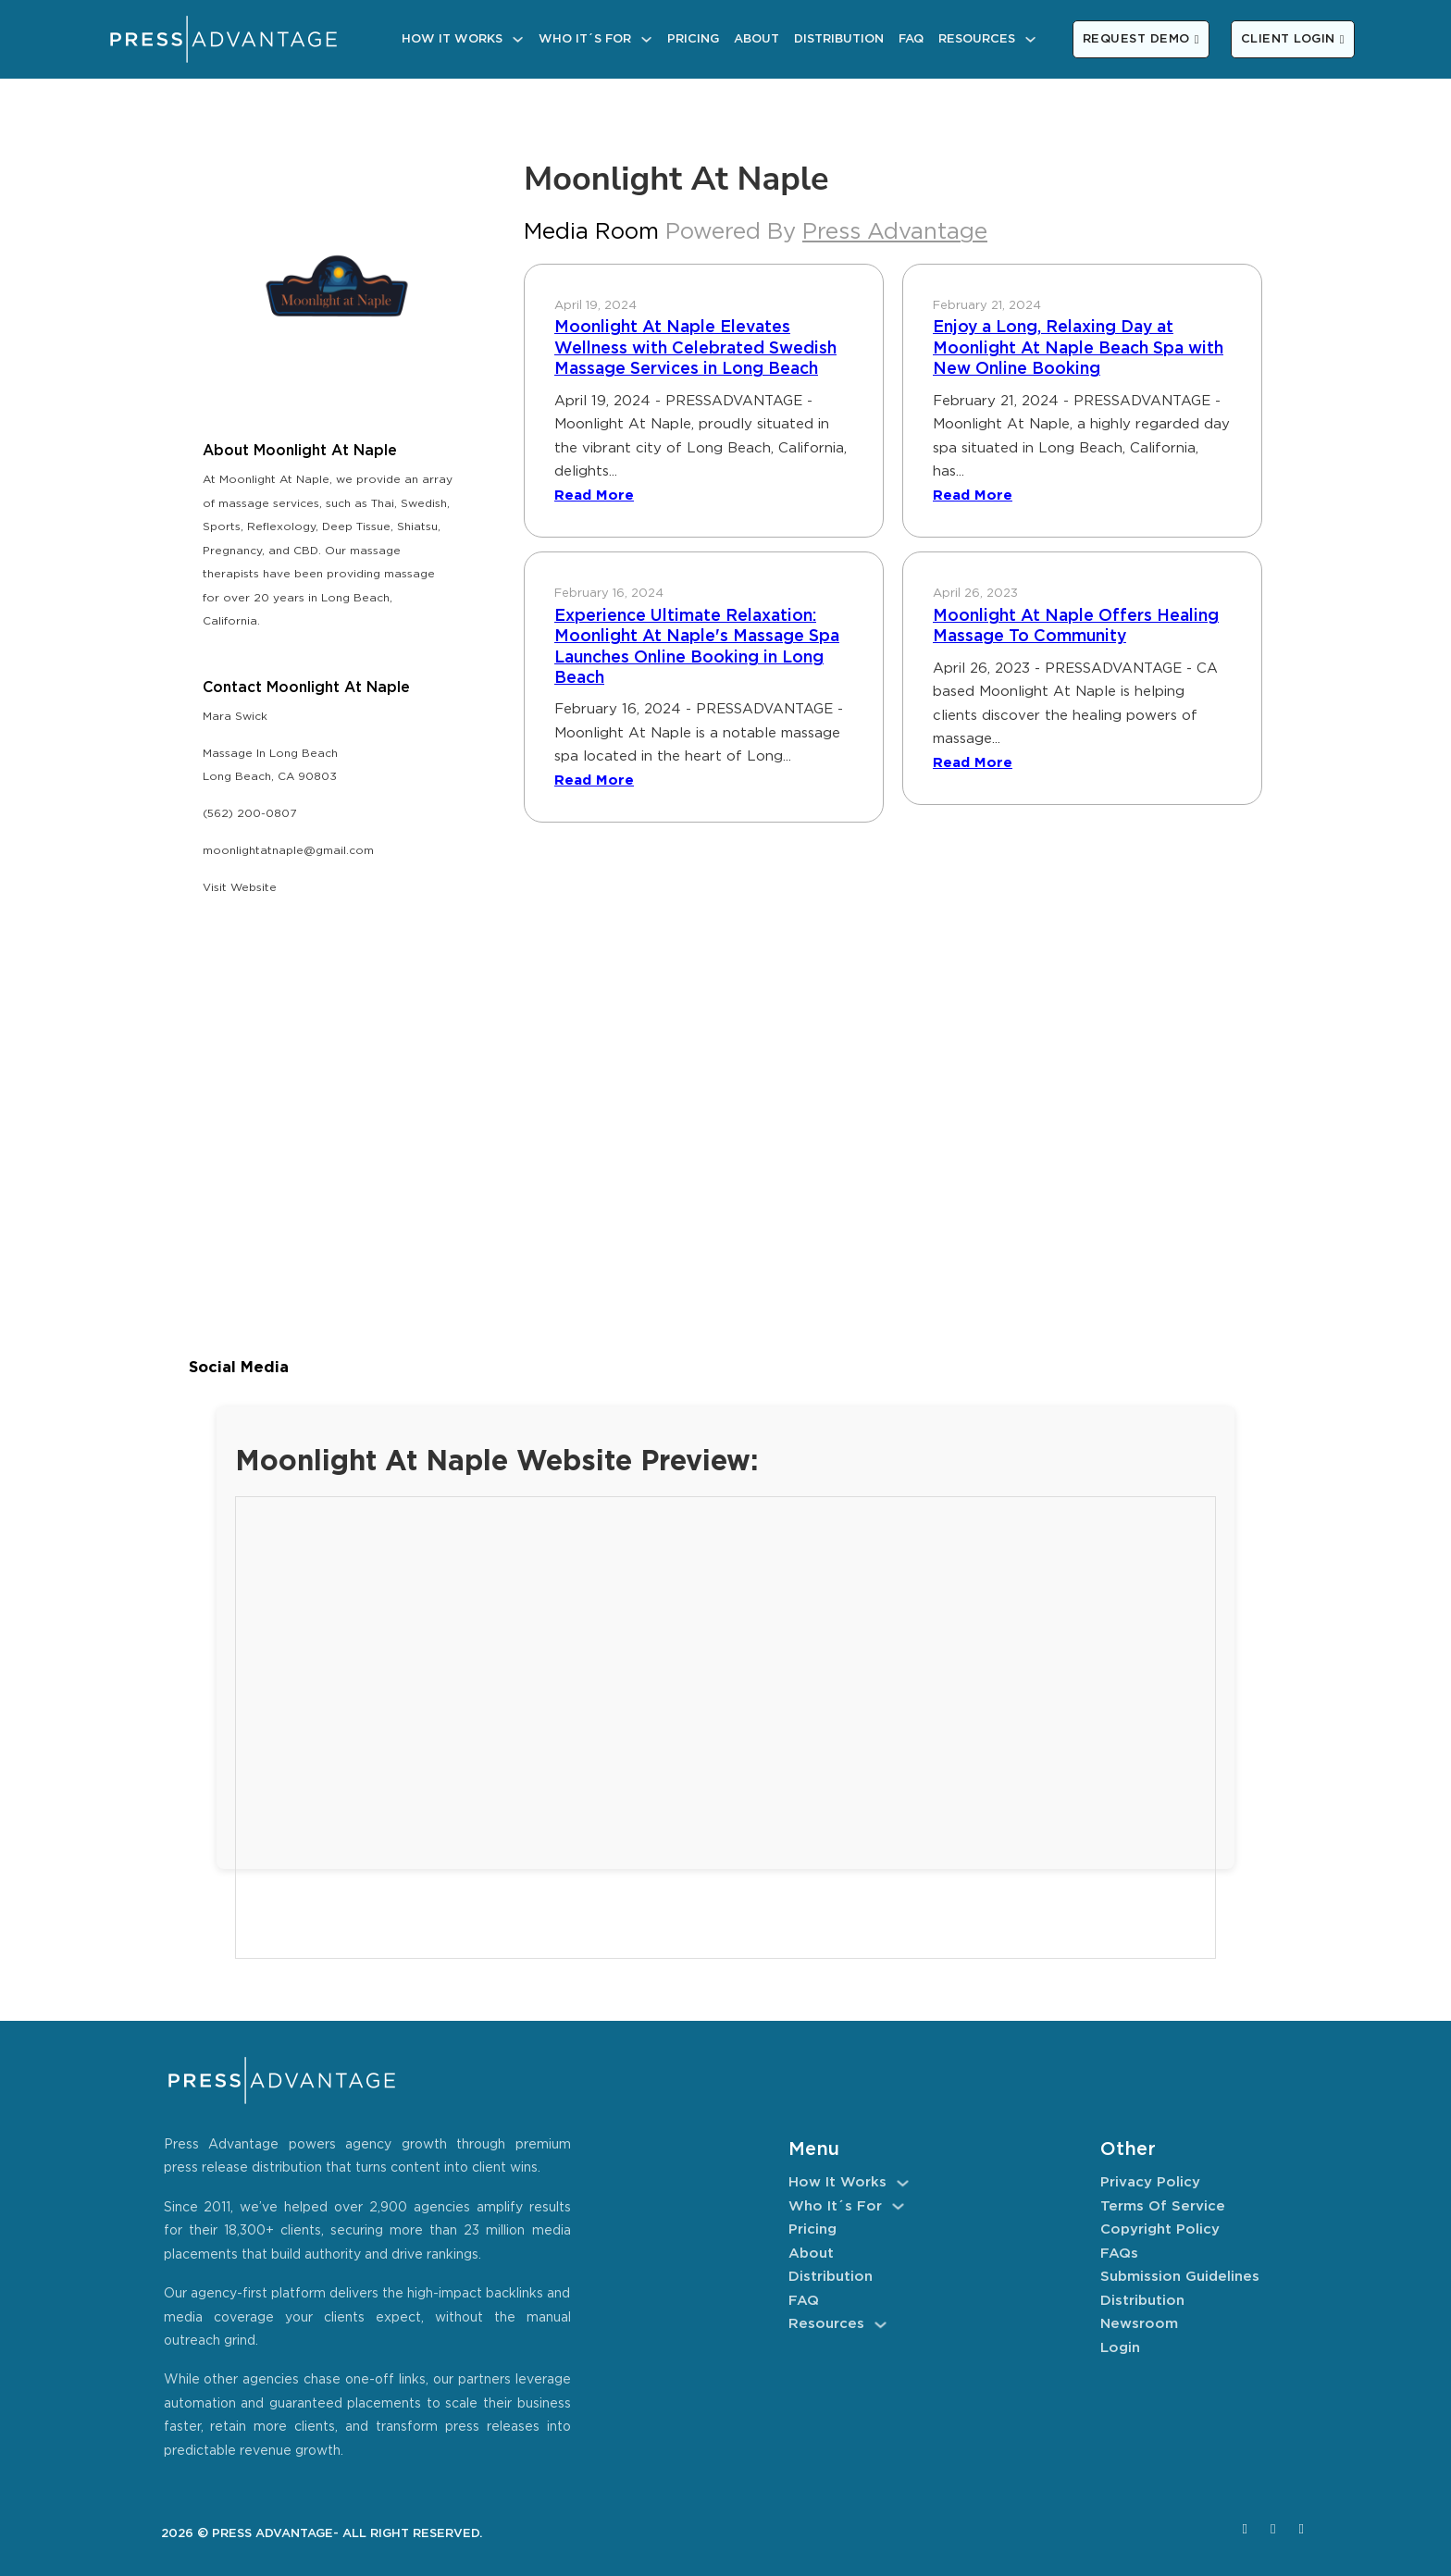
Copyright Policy (1160, 2229)
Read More (594, 495)
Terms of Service (1162, 2206)
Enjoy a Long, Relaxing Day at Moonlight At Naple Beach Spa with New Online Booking (1078, 348)
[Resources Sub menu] (1030, 39)
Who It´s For (585, 39)
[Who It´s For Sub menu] (646, 39)
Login (1120, 2348)
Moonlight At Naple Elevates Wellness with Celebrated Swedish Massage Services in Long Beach (695, 348)
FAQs (1119, 2254)
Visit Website (240, 888)
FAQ (911, 39)
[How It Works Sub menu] (518, 39)
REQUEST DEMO (1141, 39)
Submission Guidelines (1179, 2277)
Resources (976, 39)
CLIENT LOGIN (1293, 39)
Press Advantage (894, 232)
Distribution (839, 39)
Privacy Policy (1150, 2182)
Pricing (693, 39)
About (756, 39)
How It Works (452, 39)
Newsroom (1139, 2324)
